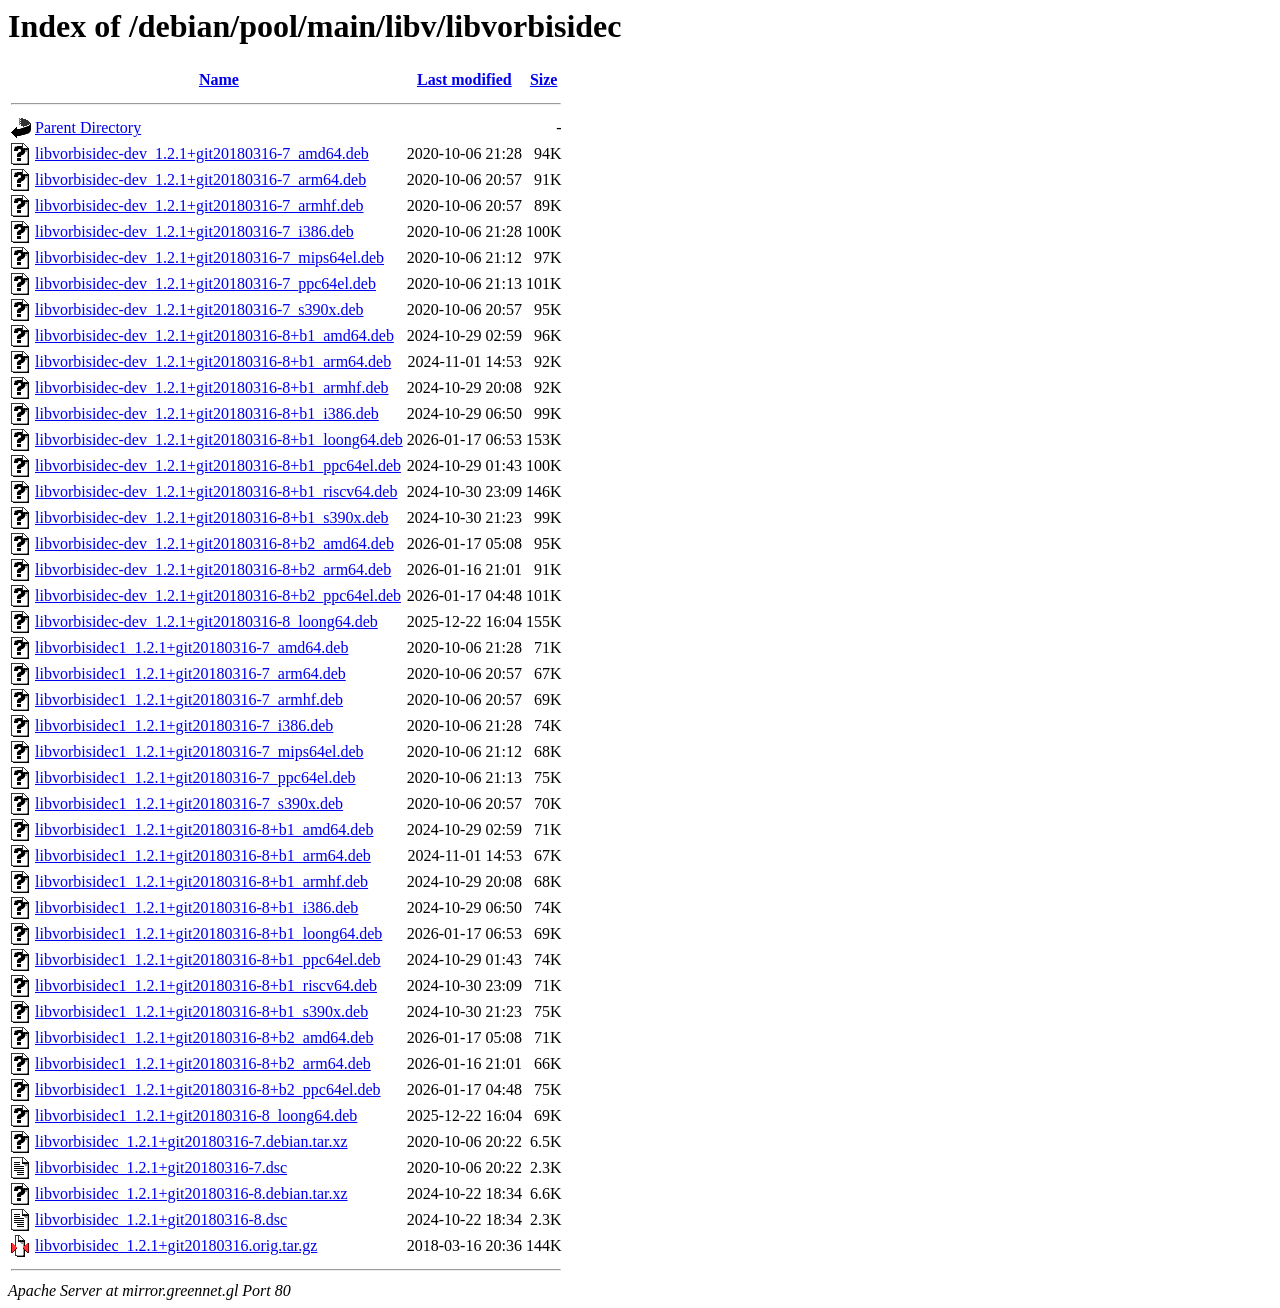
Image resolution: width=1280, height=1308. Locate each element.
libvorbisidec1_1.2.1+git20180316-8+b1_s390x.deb (201, 1011)
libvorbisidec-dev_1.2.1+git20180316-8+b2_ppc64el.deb (218, 595)
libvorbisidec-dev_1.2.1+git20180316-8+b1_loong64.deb (219, 439)
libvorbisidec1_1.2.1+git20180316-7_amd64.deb (191, 647)
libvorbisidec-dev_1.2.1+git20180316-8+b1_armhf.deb (212, 387)
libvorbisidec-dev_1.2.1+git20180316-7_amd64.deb (202, 153)
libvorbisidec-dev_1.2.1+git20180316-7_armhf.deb (199, 205)
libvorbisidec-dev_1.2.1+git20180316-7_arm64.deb (200, 179)
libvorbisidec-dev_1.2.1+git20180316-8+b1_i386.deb (207, 413)
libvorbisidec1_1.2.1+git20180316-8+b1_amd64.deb (204, 829)
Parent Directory (88, 127)
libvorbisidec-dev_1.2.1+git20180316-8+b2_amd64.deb (214, 543)
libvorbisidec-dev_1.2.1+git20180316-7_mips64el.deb (209, 257)
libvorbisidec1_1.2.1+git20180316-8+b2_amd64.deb (204, 1037)
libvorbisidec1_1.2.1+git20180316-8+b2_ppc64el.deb (208, 1089)
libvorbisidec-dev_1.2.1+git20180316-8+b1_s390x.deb (212, 517)
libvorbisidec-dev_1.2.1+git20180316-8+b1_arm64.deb (213, 361)
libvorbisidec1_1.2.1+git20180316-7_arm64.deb (190, 673)
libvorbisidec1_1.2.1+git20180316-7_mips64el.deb (199, 751)
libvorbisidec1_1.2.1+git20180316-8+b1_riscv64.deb (206, 985)
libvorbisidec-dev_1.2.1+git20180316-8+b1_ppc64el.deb (218, 465)
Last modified (464, 79)
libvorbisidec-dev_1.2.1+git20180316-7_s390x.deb (199, 309)
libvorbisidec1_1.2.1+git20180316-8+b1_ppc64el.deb (208, 959)
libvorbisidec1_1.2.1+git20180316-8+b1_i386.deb (196, 907)
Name (219, 79)
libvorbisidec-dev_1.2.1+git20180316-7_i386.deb (194, 231)
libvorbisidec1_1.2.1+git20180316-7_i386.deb (184, 725)
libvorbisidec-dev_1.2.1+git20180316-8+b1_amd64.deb (214, 335)
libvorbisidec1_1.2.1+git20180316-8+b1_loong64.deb (208, 933)
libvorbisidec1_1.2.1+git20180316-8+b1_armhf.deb (201, 881)
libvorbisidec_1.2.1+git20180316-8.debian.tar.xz (191, 1193)
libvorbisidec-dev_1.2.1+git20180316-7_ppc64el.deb (205, 283)
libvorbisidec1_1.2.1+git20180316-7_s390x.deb (189, 803)
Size (544, 79)
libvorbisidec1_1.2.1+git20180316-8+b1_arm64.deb (203, 855)
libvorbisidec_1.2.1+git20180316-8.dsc (161, 1219)
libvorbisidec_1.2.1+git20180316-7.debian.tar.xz (191, 1141)
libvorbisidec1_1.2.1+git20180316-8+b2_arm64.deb (203, 1063)
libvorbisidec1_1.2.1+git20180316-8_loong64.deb (196, 1115)
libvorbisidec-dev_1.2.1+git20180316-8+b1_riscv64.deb (216, 491)
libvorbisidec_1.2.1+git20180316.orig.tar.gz (176, 1245)
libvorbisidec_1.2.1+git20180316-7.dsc (161, 1167)
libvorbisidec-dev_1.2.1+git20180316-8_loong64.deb (206, 621)
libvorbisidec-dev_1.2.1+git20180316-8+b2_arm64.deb (213, 569)
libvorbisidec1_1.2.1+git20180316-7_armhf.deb (189, 699)
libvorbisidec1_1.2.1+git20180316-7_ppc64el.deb (195, 777)
